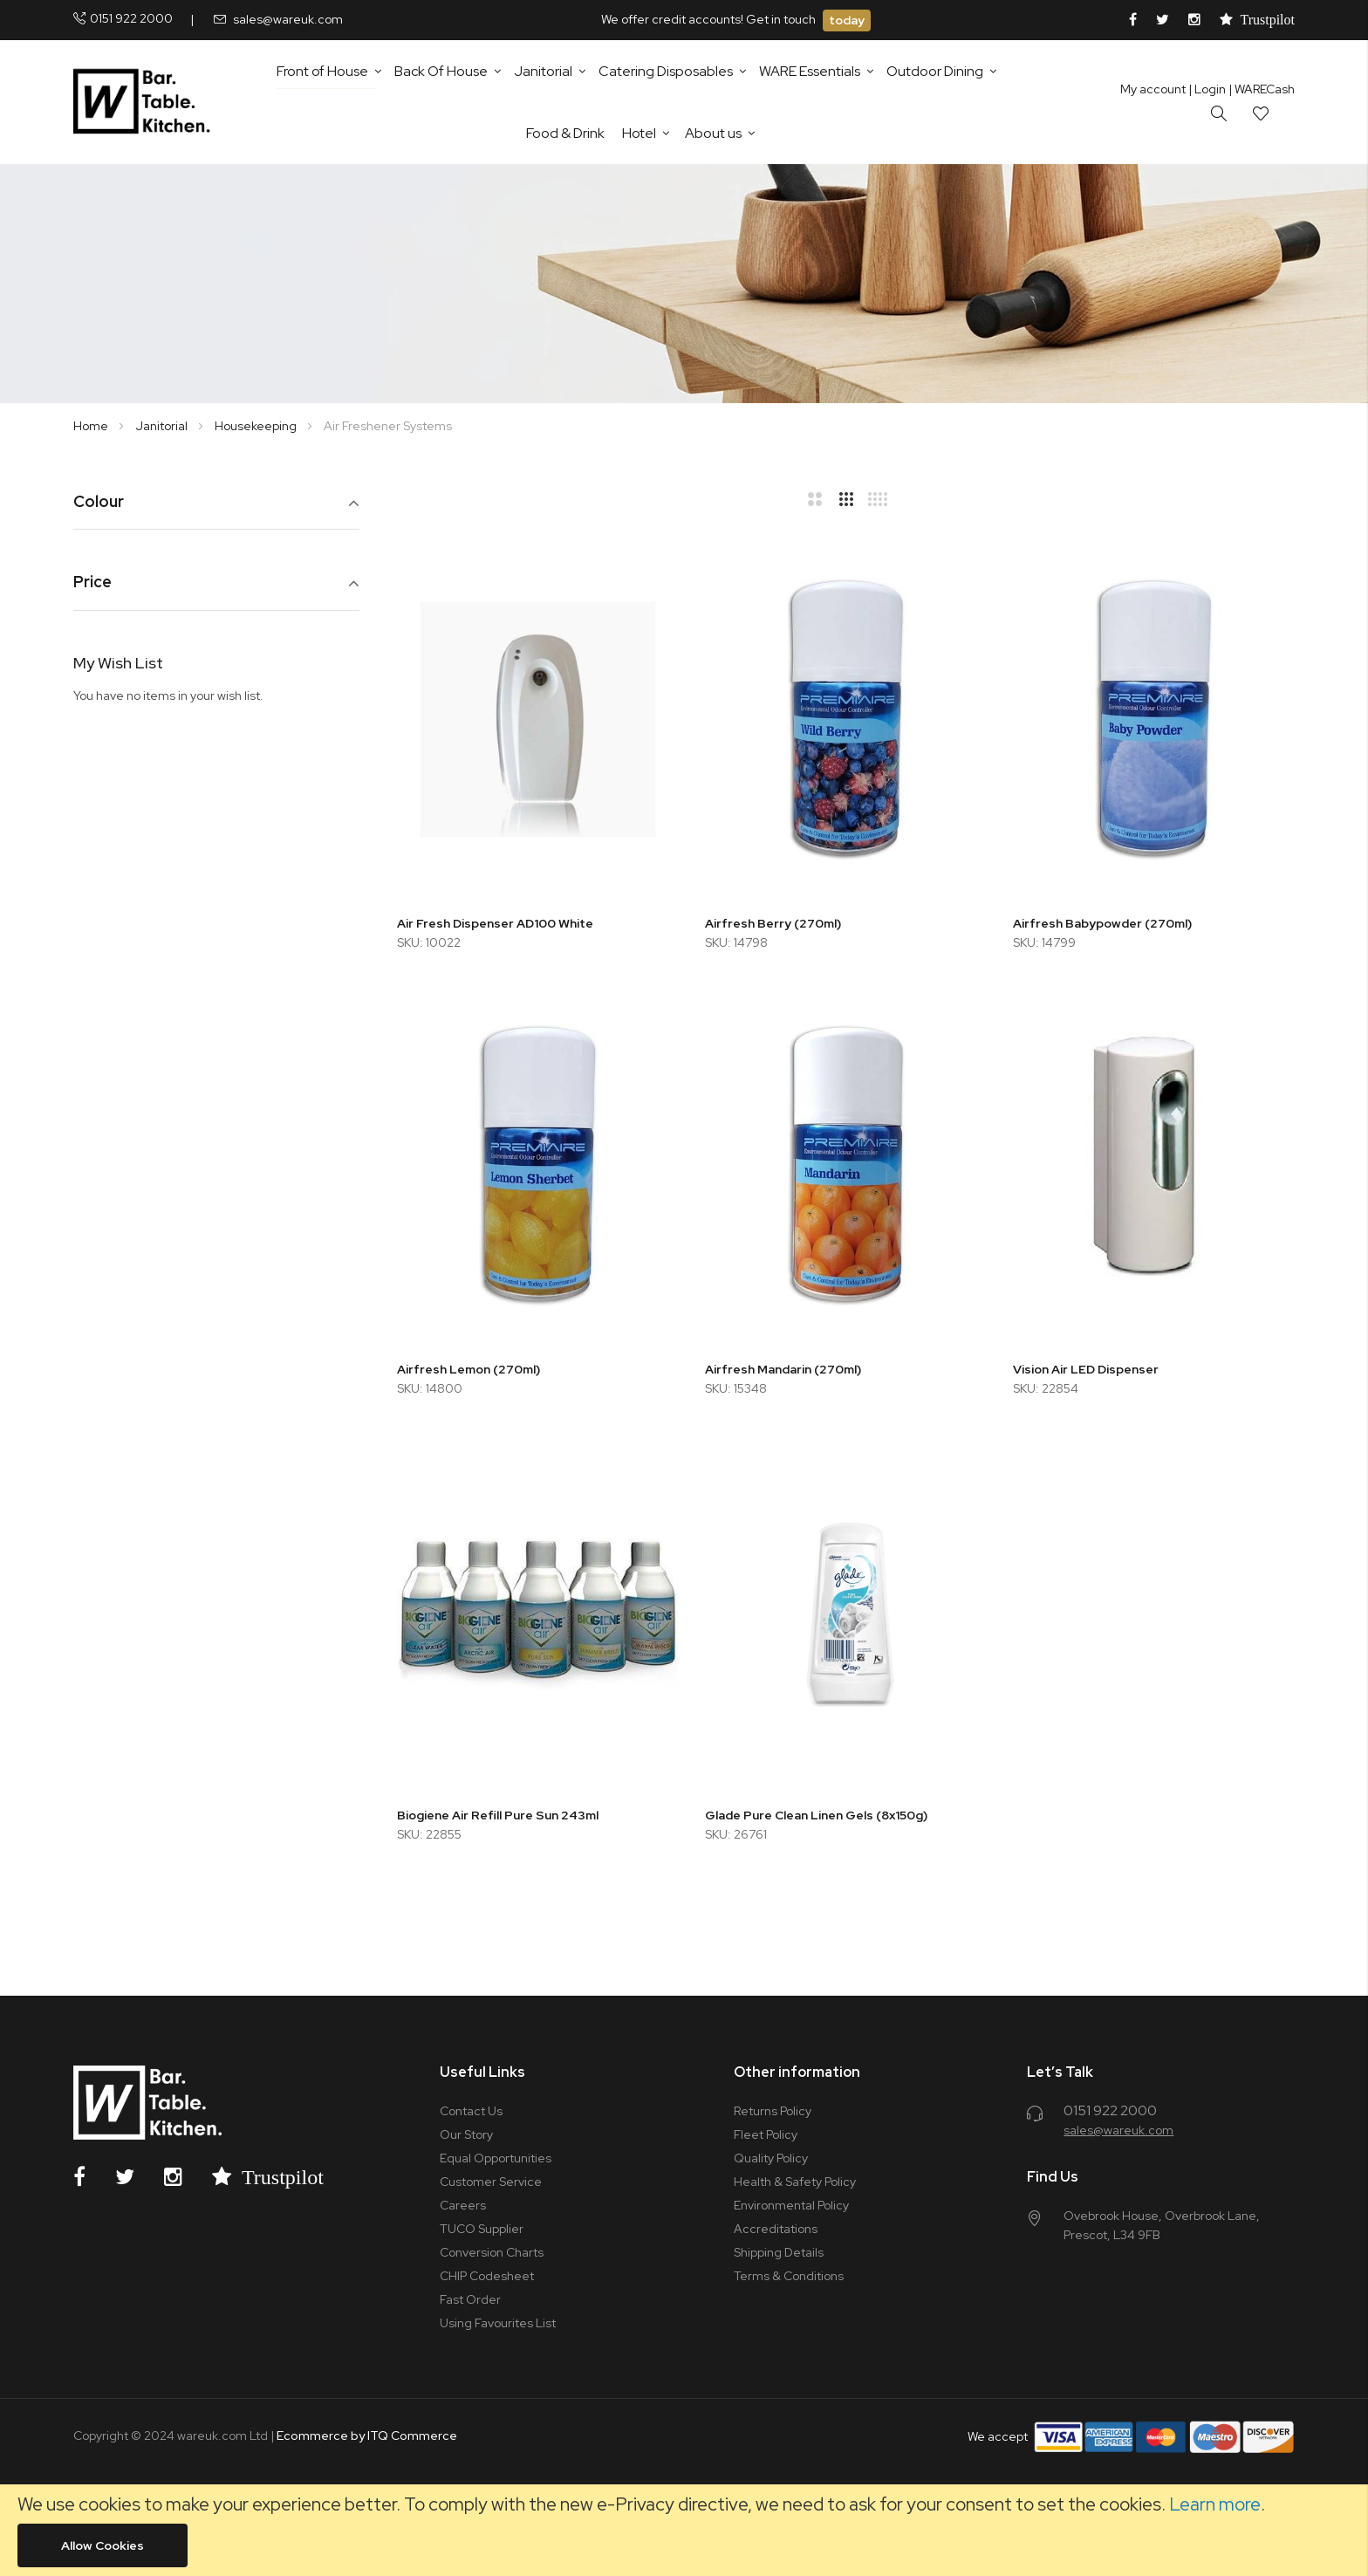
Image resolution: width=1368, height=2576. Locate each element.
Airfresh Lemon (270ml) (468, 1369)
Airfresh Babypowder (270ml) (1102, 923)
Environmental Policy (791, 2205)
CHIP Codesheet (487, 2276)
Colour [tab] (98, 502)
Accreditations (775, 2229)
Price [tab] (92, 582)
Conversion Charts (492, 2252)
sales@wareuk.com (288, 19)
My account (1153, 89)
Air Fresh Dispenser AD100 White (495, 923)
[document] (684, 2530)
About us (713, 133)
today (847, 20)
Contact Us (471, 2111)
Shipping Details (779, 2252)
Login (1207, 89)
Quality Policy (771, 2158)
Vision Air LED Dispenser (1086, 1369)
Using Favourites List (498, 2323)
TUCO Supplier (481, 2229)
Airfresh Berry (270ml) (773, 923)
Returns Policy (772, 2111)
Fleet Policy (765, 2134)
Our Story (466, 2134)
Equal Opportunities (495, 2158)
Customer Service (491, 2181)
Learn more (1215, 2504)
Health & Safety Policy (795, 2181)
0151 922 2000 (131, 18)
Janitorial (162, 426)
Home (92, 426)
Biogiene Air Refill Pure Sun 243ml (497, 1815)
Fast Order (470, 2299)
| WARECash (1261, 89)
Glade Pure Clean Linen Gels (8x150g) (816, 1815)
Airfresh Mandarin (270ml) (783, 1369)
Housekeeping (257, 426)
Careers (463, 2205)
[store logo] (145, 102)
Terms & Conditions (789, 2276)
